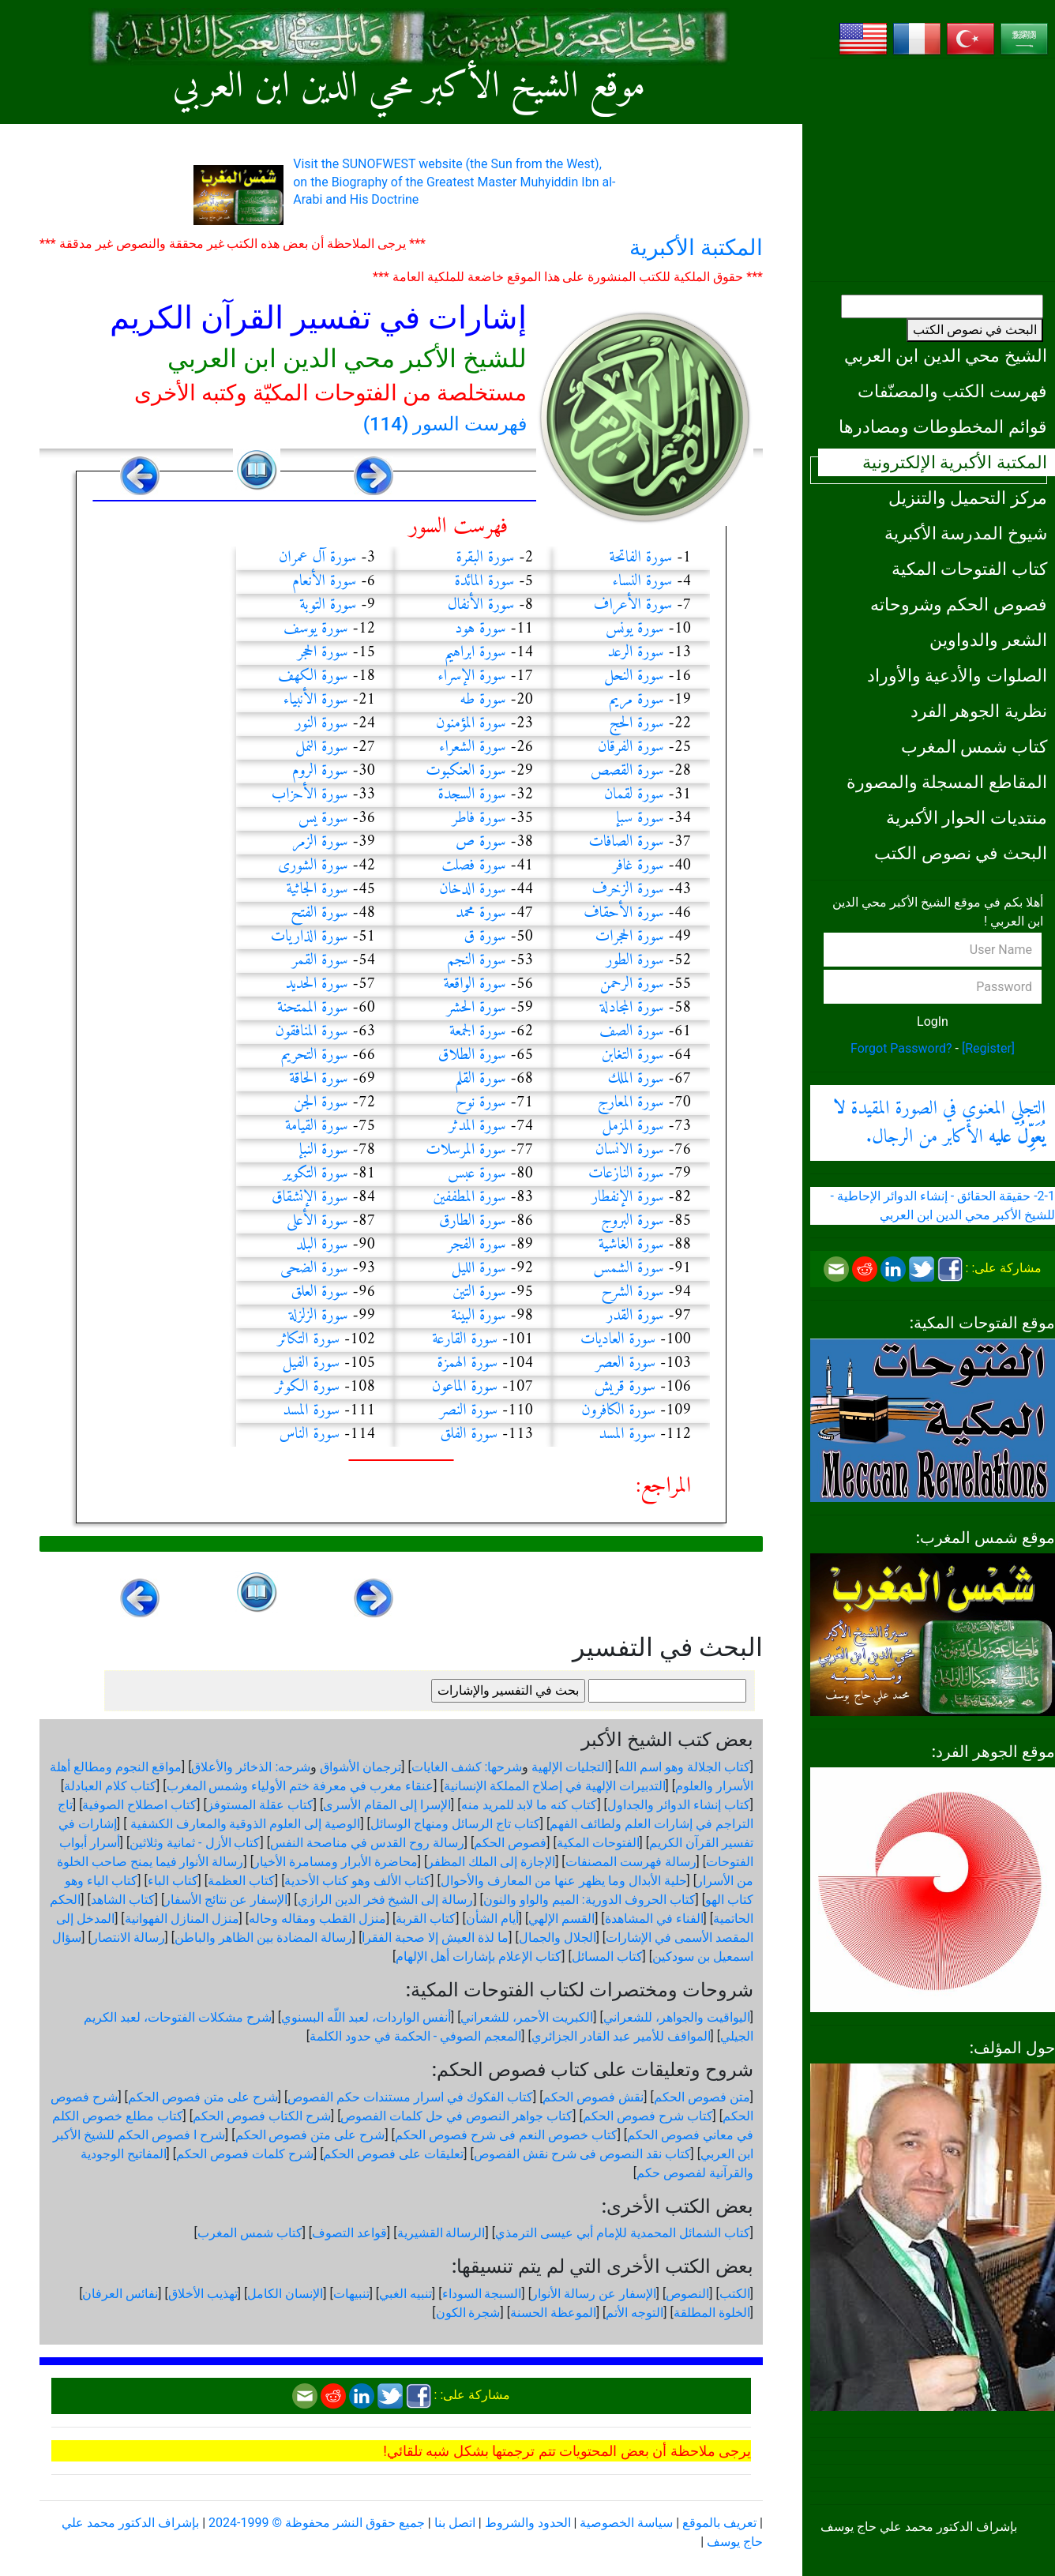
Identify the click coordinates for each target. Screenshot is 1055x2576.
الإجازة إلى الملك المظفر (491, 1861)
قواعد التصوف (349, 2232)
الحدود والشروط (528, 2522)
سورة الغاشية (631, 1245)
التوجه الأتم (634, 2312)
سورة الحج (637, 724)
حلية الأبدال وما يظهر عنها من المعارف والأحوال (564, 1880)
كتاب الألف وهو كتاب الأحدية (357, 1880)
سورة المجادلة (632, 1008)
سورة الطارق (472, 1221)
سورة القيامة (316, 1126)
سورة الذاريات (309, 937)
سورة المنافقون (312, 1032)
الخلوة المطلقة (712, 2312)
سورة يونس (635, 629)
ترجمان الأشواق (360, 1766)
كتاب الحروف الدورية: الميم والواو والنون (589, 1899)
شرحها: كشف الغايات (467, 1766)
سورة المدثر (477, 1126)
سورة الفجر (477, 1245)
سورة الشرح (633, 1292)
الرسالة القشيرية (441, 2232)
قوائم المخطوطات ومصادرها (943, 426)
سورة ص (481, 842)
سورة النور (321, 724)
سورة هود (480, 629)
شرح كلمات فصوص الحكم (244, 2153)
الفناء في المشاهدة (654, 1918)
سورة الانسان (629, 1150)
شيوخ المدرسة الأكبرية (965, 533)
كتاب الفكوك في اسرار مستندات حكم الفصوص (410, 2097)
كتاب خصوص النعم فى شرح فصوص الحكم (506, 2134)
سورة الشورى (313, 866)
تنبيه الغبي (405, 2293)
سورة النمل (321, 747)
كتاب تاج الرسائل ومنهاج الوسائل (455, 1823)
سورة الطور (635, 960)
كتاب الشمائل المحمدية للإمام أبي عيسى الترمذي (622, 2232)
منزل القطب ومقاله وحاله (317, 1918)
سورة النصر (468, 1411)
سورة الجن (321, 1103)
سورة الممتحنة (312, 1008)
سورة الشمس (628, 1268)
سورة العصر (625, 1363)
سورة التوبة (327, 605)
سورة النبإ (323, 1150)
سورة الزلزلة (318, 1316)
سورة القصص (627, 771)
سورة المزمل (632, 1126)
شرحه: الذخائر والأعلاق (250, 1766)
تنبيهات (351, 2293)
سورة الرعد (636, 653)
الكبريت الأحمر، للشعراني (526, 2017)
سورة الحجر (323, 653)
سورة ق (485, 937)
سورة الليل (479, 1268)
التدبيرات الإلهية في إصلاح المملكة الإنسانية (555, 1785)
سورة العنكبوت (466, 771)
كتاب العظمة (241, 1880)
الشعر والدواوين (988, 639)
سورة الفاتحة (640, 558)
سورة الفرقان (631, 747)
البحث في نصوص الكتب (975, 329)
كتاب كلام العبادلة (110, 1785)
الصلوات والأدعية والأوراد (957, 675)
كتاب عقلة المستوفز (260, 1804)
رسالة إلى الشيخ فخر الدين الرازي (386, 1899)
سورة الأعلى (317, 1221)
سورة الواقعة (474, 984)
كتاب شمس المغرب (974, 746)
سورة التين (478, 1292)
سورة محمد (480, 913)
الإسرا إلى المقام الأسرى (387, 1804)
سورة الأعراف (633, 605)
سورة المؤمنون (471, 724)
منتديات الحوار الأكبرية (966, 817)
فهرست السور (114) (445, 424)
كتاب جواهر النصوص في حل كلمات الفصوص (456, 2116)
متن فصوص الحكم (702, 2097)
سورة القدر (634, 1316)
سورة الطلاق (472, 1055)
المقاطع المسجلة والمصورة (947, 782)
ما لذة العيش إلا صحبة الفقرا (435, 1937)
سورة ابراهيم (475, 653)
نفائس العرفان (120, 2293)
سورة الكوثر (307, 1387)
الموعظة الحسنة (553, 2312)
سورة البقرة (485, 558)
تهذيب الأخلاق (203, 2293)
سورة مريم (636, 700)
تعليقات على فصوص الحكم (393, 2153)
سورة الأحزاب (310, 795)
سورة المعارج (631, 1103)
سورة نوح (480, 1103)
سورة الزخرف (628, 889)
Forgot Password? (901, 1048)
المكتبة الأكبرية (696, 248)
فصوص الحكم (510, 1842)
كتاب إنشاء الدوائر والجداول (678, 1804)
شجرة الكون (468, 2312)
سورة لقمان (634, 795)
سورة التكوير (315, 1174)
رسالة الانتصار (128, 1937)
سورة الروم (320, 771)
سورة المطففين (469, 1197)
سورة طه (482, 700)
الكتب (734, 2293)
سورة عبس (477, 1174)
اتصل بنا (454, 2522)
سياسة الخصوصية (626, 2522)
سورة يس (323, 818)
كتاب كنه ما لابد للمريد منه (529, 1804)
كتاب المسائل (607, 1956)
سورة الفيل (311, 1363)
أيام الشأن (492, 1918)
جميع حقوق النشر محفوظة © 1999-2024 (316, 2522)
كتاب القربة (426, 1918)
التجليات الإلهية (569, 1766)
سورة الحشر (476, 1008)
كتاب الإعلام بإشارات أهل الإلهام (478, 1956)
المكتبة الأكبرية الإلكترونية (954, 462)
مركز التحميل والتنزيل (967, 497)
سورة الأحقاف (624, 913)
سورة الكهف (313, 676)
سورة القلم (480, 1079)
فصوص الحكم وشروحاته (958, 604)
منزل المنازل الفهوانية (182, 1918)
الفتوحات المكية (598, 1842)
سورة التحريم (314, 1055)
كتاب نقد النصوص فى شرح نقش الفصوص (582, 2153)
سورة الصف (631, 1032)
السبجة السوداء (482, 2293)
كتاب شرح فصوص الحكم (648, 2116)
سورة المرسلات (465, 1150)
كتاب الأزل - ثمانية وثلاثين (195, 1842)
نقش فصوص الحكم (593, 2097)
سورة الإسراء (471, 676)
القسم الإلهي (561, 1918)
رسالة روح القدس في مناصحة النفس (367, 1842)
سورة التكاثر (308, 1340)
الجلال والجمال (557, 1937)
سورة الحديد (317, 984)
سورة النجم (476, 960)
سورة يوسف (315, 629)
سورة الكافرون (618, 1411)
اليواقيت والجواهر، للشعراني (676, 2017)
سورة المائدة (484, 581)
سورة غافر (638, 866)
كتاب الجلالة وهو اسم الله (684, 1766)
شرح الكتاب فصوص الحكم (262, 2116)
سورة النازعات (626, 1174)
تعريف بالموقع (719, 2522)
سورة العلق (319, 1292)
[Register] (988, 1048)
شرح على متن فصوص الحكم (203, 2097)
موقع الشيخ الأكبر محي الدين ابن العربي (409, 87)
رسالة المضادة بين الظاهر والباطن (263, 1937)
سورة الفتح (319, 913)
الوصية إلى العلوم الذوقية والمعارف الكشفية (244, 1823)
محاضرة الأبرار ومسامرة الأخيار (335, 1861)
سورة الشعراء (472, 747)
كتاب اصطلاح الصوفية (139, 1804)
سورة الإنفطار (627, 1197)
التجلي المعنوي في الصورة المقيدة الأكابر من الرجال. (939, 1123)
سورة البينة (478, 1316)
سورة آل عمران (317, 558)
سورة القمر (320, 960)
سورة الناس (309, 1434)
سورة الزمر (319, 842)
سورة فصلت (473, 866)
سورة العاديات (617, 1340)
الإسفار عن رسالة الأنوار (593, 2293)
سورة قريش (625, 1387)
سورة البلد (322, 1245)
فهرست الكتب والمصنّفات (952, 391)
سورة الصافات (625, 842)
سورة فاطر (479, 818)
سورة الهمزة (467, 1363)
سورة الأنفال (481, 605)
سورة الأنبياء (315, 700)
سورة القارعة (464, 1340)
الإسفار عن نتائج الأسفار (225, 1899)
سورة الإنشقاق (310, 1197)
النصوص (687, 2293)
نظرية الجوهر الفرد (978, 710)
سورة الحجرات (629, 937)
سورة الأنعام (324, 581)
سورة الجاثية (316, 889)
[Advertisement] (932, 169)
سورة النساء (643, 581)
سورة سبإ (639, 818)
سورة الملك (636, 1079)
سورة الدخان (472, 889)
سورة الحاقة (318, 1079)
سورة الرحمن (632, 984)
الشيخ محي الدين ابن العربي (945, 355)
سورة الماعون (464, 1387)
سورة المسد (311, 1411)
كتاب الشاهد (123, 1899)
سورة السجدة (472, 795)
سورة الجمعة (477, 1032)
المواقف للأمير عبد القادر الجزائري (621, 2036)
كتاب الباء (173, 1880)
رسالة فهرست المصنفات (630, 1861)
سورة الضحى (314, 1268)
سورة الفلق (469, 1434)
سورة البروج (632, 1221)
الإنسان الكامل (285, 2293)
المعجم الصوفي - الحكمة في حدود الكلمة (415, 2036)
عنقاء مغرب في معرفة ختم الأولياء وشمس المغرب (300, 1785)
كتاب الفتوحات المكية (969, 568)
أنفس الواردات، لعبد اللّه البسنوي (366, 2017)
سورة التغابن (633, 1055)
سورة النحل (634, 676)
